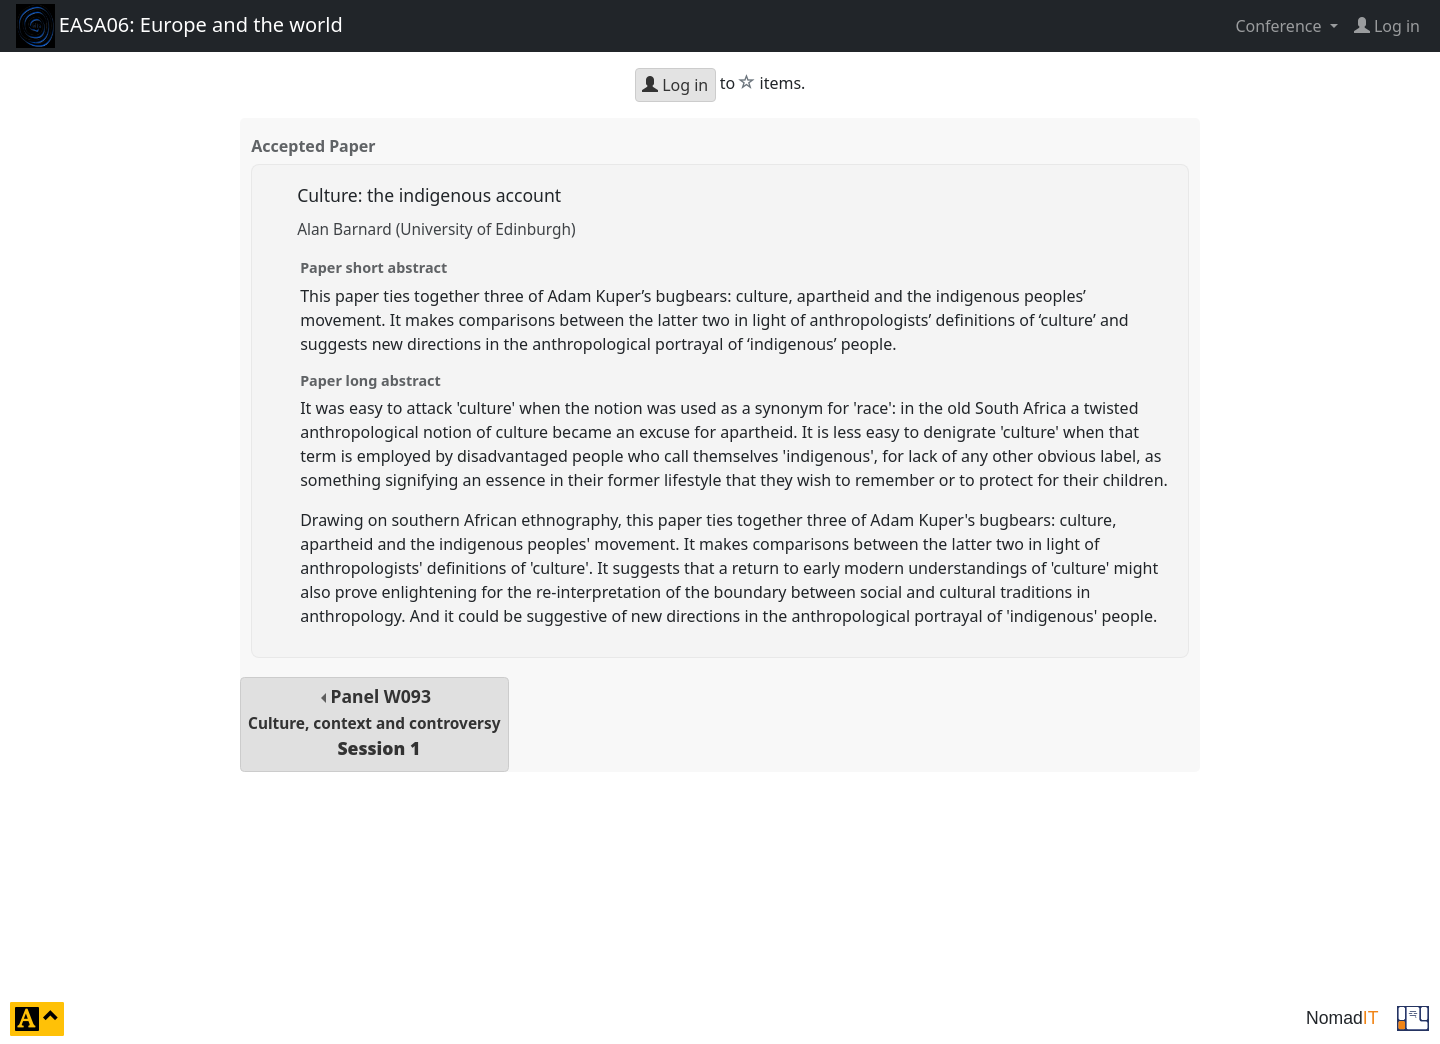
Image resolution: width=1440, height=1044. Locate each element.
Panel (374, 722)
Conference (1280, 26)
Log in (675, 85)
